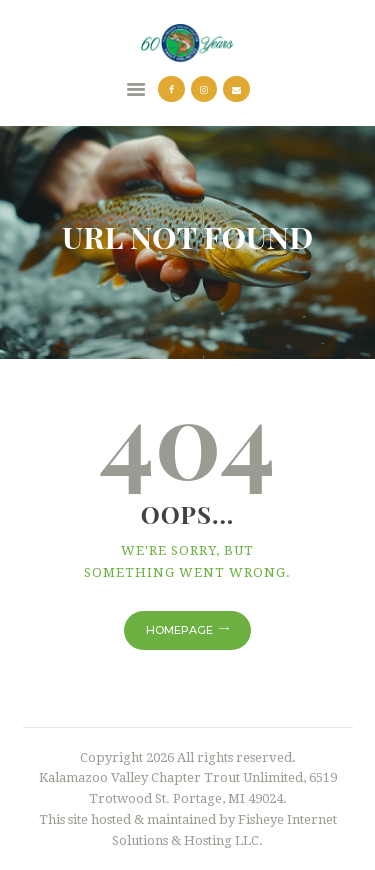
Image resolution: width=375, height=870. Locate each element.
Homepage (179, 630)
